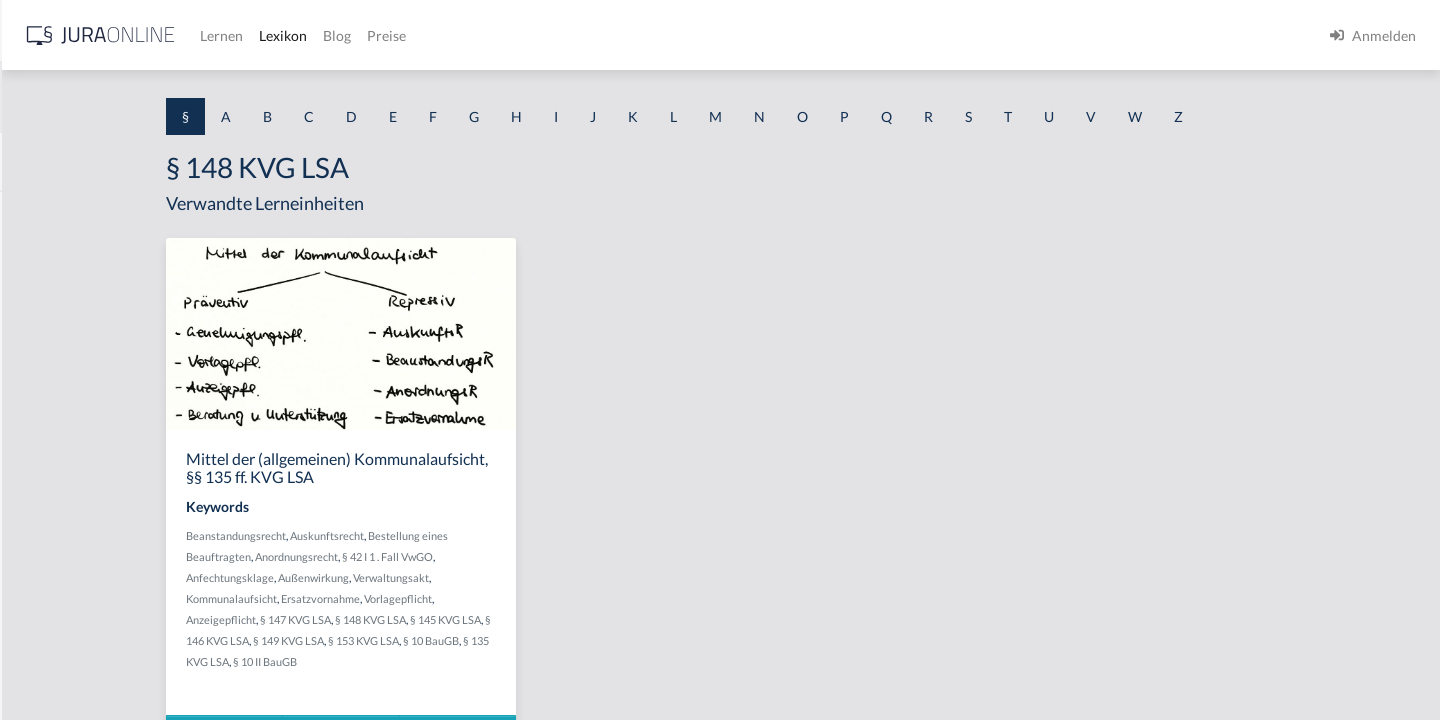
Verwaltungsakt (560, 577)
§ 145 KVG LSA (614, 619)
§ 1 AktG (42, 212)
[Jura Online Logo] (419, 35)
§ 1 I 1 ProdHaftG (70, 437)
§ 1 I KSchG (51, 617)
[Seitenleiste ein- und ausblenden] (288, 30)
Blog (655, 35)
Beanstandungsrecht (405, 535)
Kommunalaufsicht (400, 598)
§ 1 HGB (41, 347)
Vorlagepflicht (567, 598)
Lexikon (601, 35)
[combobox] (160, 97)
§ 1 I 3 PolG (51, 572)
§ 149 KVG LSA (465, 640)
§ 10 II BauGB (454, 661)
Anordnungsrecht (465, 556)
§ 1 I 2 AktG (51, 482)
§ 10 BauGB (608, 640)
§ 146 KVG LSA (390, 640)
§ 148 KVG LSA (539, 619)
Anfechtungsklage (399, 577)
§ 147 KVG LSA (464, 619)
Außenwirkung (482, 577)
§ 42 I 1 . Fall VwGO (556, 556)
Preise (704, 35)
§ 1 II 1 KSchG (58, 662)
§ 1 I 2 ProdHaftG (70, 527)
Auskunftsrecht (496, 535)
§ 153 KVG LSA (540, 640)
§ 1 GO (37, 302)
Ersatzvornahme (489, 598)
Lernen (539, 35)
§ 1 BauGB (48, 257)
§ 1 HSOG (46, 392)
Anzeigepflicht (390, 619)
